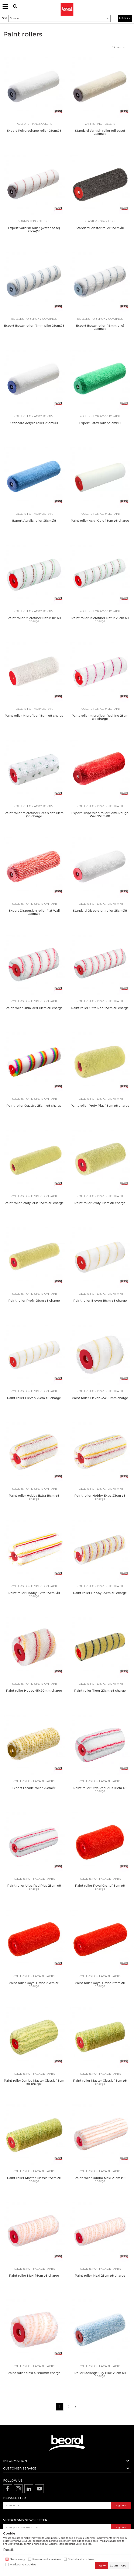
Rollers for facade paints (34, 1781)
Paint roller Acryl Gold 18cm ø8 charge (100, 520)
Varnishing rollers (100, 123)
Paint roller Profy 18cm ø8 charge (100, 1203)
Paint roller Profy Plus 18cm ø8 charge (100, 1105)
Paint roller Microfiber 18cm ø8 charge (34, 715)
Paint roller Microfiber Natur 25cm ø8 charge (100, 620)
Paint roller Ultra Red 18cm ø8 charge (34, 1008)
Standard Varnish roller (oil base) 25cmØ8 (100, 132)
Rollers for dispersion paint (100, 806)
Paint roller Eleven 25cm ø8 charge (34, 1398)
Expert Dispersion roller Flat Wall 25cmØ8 (34, 912)
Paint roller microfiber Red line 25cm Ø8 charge (100, 717)
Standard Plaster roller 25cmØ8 (100, 228)
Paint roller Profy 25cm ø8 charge (34, 1300)
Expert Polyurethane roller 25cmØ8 (34, 130)
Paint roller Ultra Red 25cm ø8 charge (100, 1008)
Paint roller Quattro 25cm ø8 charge (34, 1105)
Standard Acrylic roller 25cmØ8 (34, 423)
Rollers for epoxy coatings (34, 318)
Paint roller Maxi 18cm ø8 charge (34, 2275)
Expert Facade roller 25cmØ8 (34, 1788)
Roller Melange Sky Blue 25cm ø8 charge (100, 2374)
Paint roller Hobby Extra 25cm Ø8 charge (34, 1595)
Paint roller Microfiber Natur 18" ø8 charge (34, 620)
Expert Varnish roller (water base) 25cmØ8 (34, 230)
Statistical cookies (81, 2559)
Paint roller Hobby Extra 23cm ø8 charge (100, 1497)
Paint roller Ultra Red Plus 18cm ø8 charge (100, 1789)
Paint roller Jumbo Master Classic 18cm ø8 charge (34, 2082)
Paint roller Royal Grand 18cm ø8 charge (100, 1887)
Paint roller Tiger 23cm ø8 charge (100, 1690)
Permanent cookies (46, 2559)
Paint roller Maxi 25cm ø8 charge (100, 2275)
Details (8, 2550)
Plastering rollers (100, 221)
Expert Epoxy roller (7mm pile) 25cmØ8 (34, 325)
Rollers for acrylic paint (34, 416)
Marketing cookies (23, 2564)
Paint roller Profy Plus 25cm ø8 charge (34, 1203)
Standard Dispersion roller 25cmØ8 (100, 910)
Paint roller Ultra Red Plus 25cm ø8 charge (34, 1887)
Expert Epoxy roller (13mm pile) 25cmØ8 (100, 327)
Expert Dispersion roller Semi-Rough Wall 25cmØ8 (99, 815)
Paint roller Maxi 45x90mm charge (34, 2373)
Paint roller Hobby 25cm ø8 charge (100, 1593)
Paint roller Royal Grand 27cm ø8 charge (100, 1984)
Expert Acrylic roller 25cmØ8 (34, 520)
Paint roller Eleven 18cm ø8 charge (100, 1300)
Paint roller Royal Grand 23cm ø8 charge (34, 1984)
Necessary (17, 2559)
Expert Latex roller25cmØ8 (100, 423)
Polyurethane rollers (34, 123)
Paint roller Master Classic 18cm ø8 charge (100, 2082)
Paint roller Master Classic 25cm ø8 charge (34, 2179)
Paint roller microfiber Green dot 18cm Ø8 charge (33, 815)
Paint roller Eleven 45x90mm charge (100, 1398)
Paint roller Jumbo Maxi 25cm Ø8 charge (100, 2179)
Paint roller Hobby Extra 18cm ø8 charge (34, 1497)
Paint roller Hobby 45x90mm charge (34, 1690)
